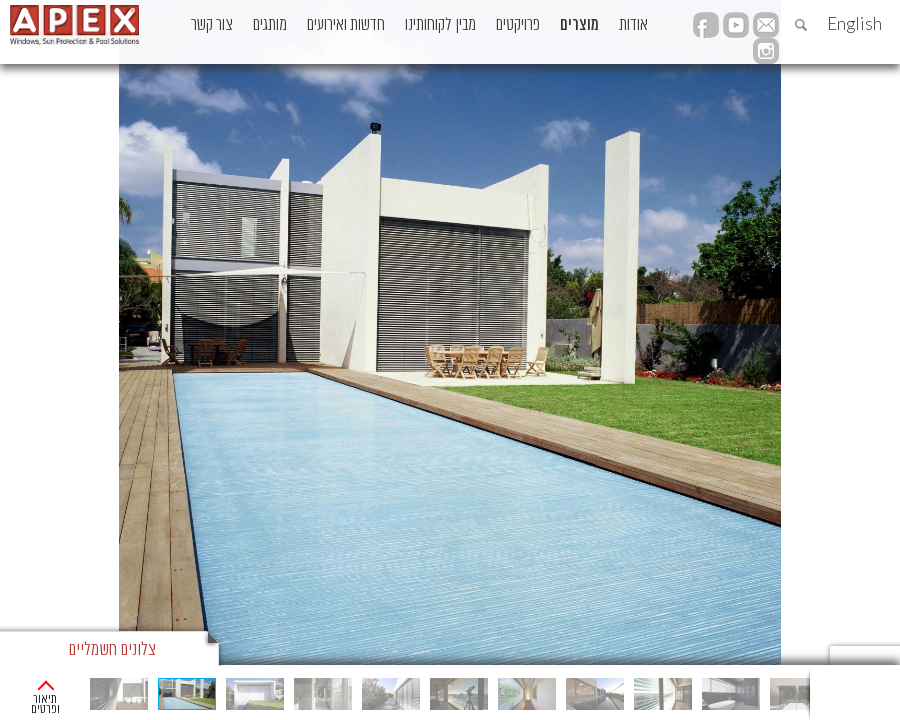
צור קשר (212, 25)
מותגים (270, 25)
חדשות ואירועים (346, 25)
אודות (633, 25)
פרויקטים (518, 25)
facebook (706, 25)
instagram (766, 51)
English (854, 23)
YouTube (736, 25)
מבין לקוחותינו (440, 25)
